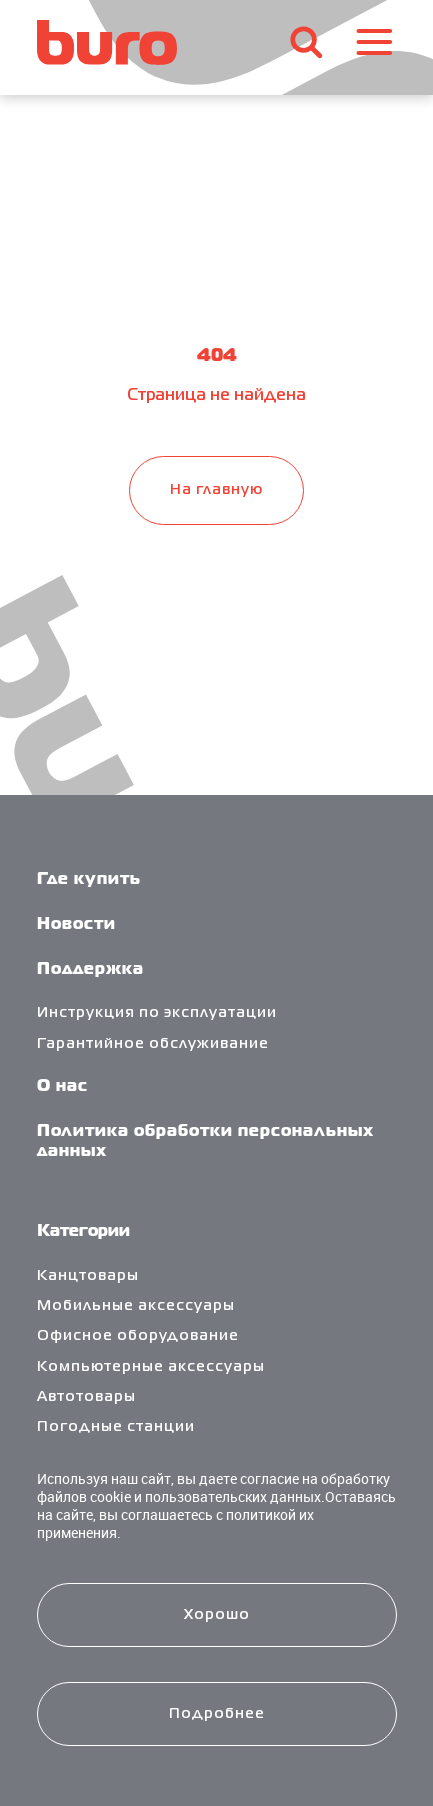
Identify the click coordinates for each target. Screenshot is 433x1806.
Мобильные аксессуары (136, 1306)
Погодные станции (116, 1427)
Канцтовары (88, 1276)
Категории (83, 1232)
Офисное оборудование (138, 1336)
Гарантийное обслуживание (153, 1044)
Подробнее (217, 1714)
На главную (216, 490)
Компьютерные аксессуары (151, 1367)
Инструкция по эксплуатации (157, 1013)
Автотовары (86, 1397)
